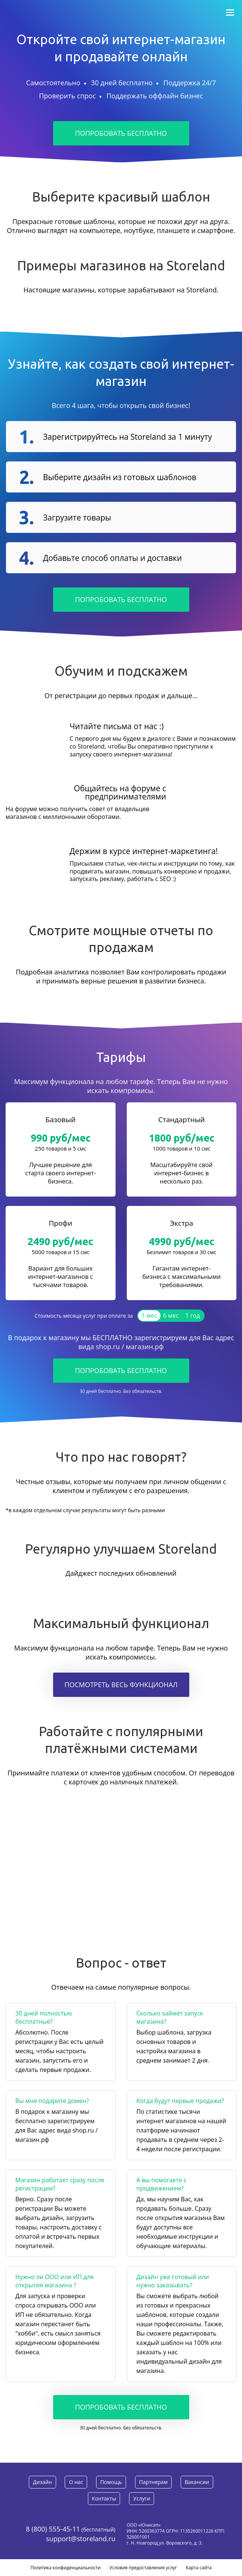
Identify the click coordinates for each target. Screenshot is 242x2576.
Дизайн (42, 2482)
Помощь (111, 2482)
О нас (76, 2482)
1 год (192, 1315)
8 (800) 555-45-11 (53, 2528)
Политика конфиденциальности (65, 2567)
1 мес (149, 1315)
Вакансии (197, 2482)
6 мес (171, 1315)
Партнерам (153, 2482)
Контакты (104, 2498)
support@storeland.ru (80, 2538)
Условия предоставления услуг (143, 2567)
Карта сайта (199, 2567)
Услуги (141, 2498)
